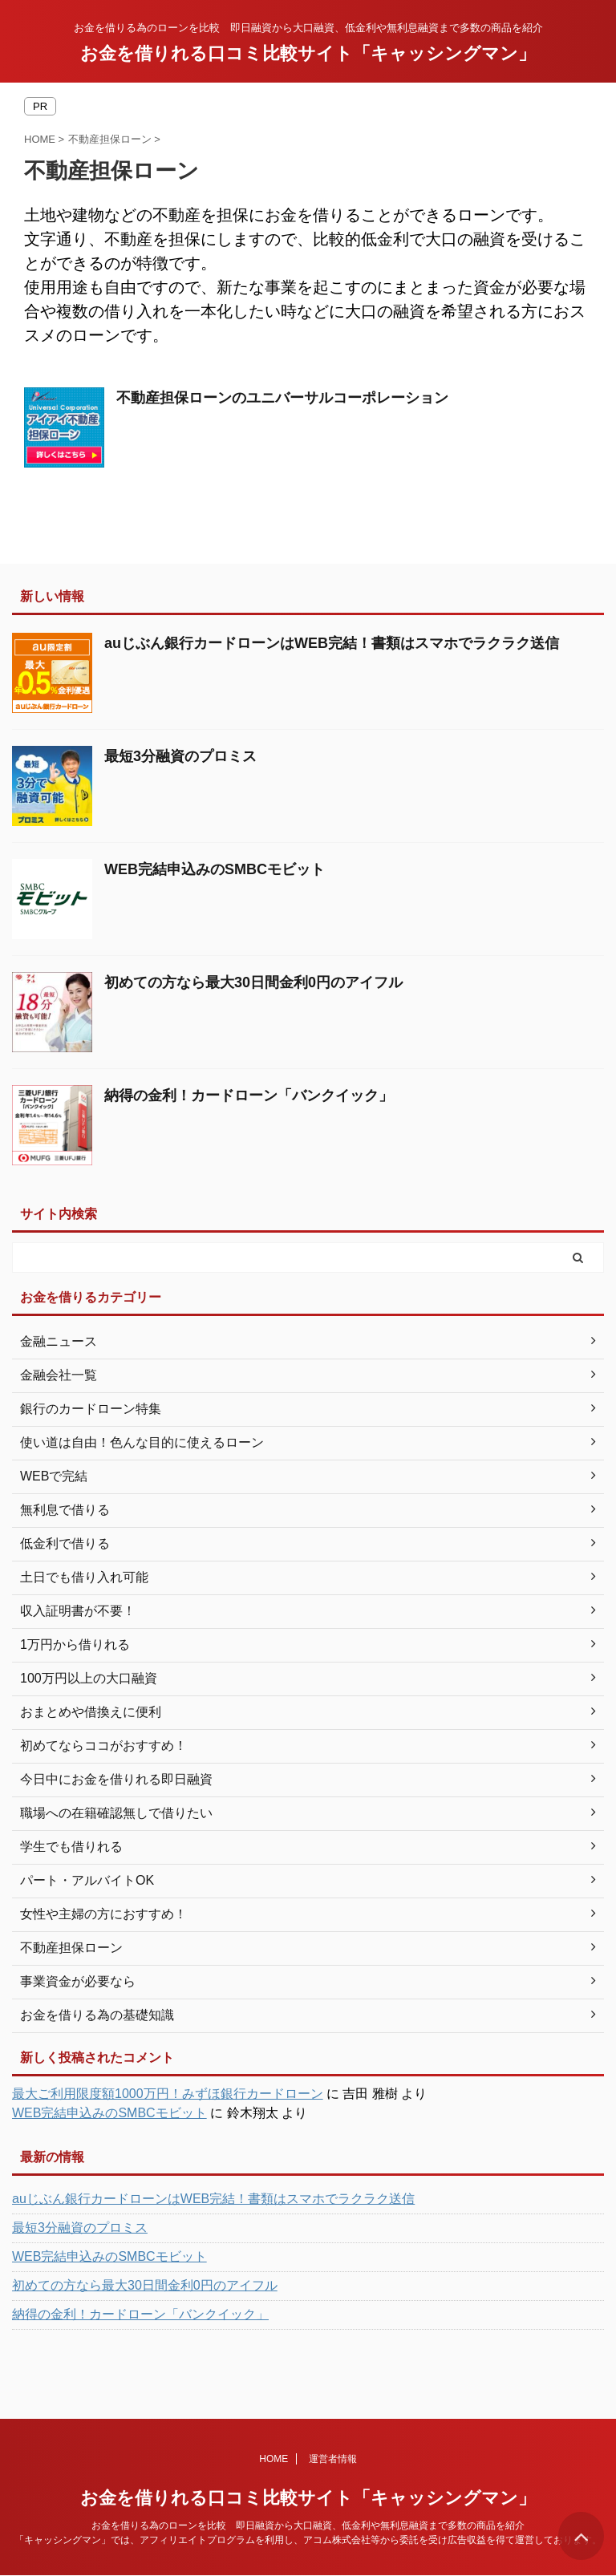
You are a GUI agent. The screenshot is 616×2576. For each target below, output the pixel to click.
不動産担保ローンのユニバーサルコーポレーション (282, 398)
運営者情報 (333, 2459)
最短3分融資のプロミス (180, 756)
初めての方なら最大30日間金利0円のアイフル (253, 982)
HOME (273, 2459)
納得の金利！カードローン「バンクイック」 (248, 1096)
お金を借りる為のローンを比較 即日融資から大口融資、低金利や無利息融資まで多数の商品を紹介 (308, 2525)
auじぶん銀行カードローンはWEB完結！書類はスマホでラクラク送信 (331, 643)
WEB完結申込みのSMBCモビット (214, 869)
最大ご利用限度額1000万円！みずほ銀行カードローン (167, 2093)
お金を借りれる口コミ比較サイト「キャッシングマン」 (308, 53)
